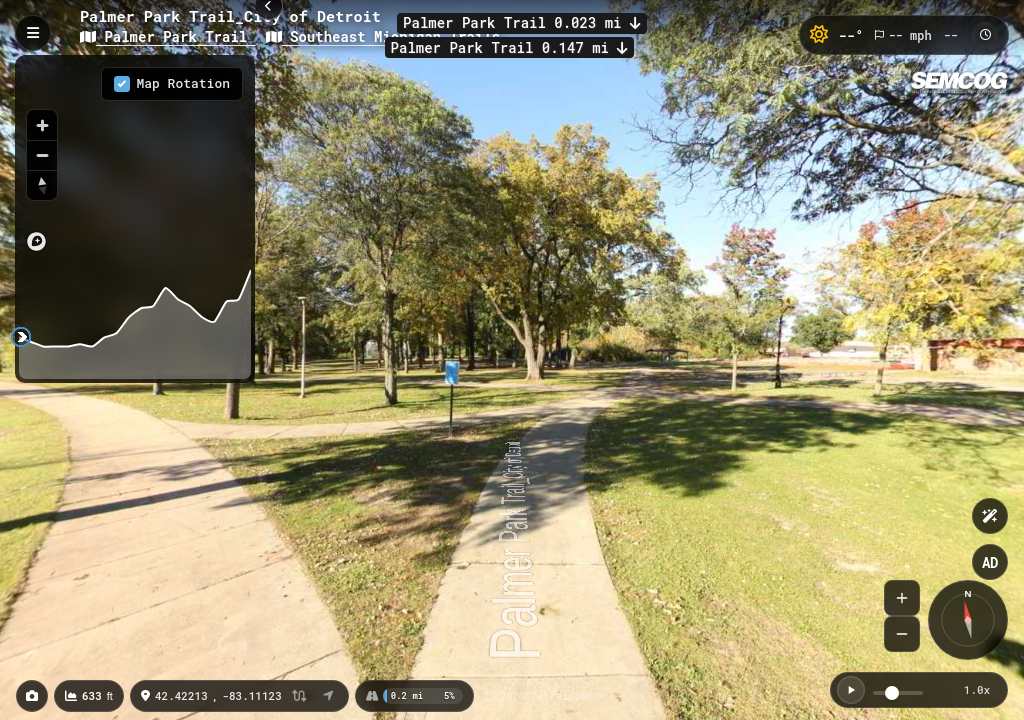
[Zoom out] (42, 155)
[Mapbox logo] (36, 241)
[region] (135, 159)
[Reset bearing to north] (42, 185)
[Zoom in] (42, 125)
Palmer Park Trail (168, 36)
